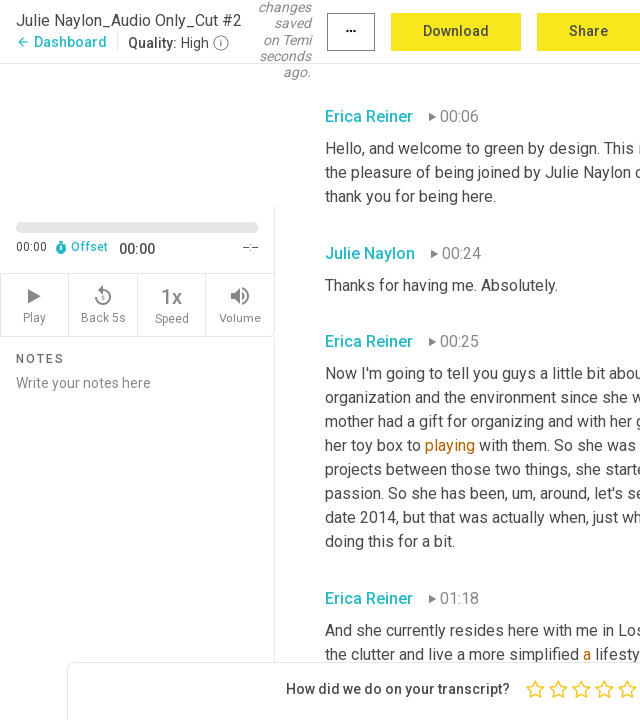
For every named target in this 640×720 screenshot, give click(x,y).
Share (588, 31)
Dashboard (61, 42)
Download (456, 31)
